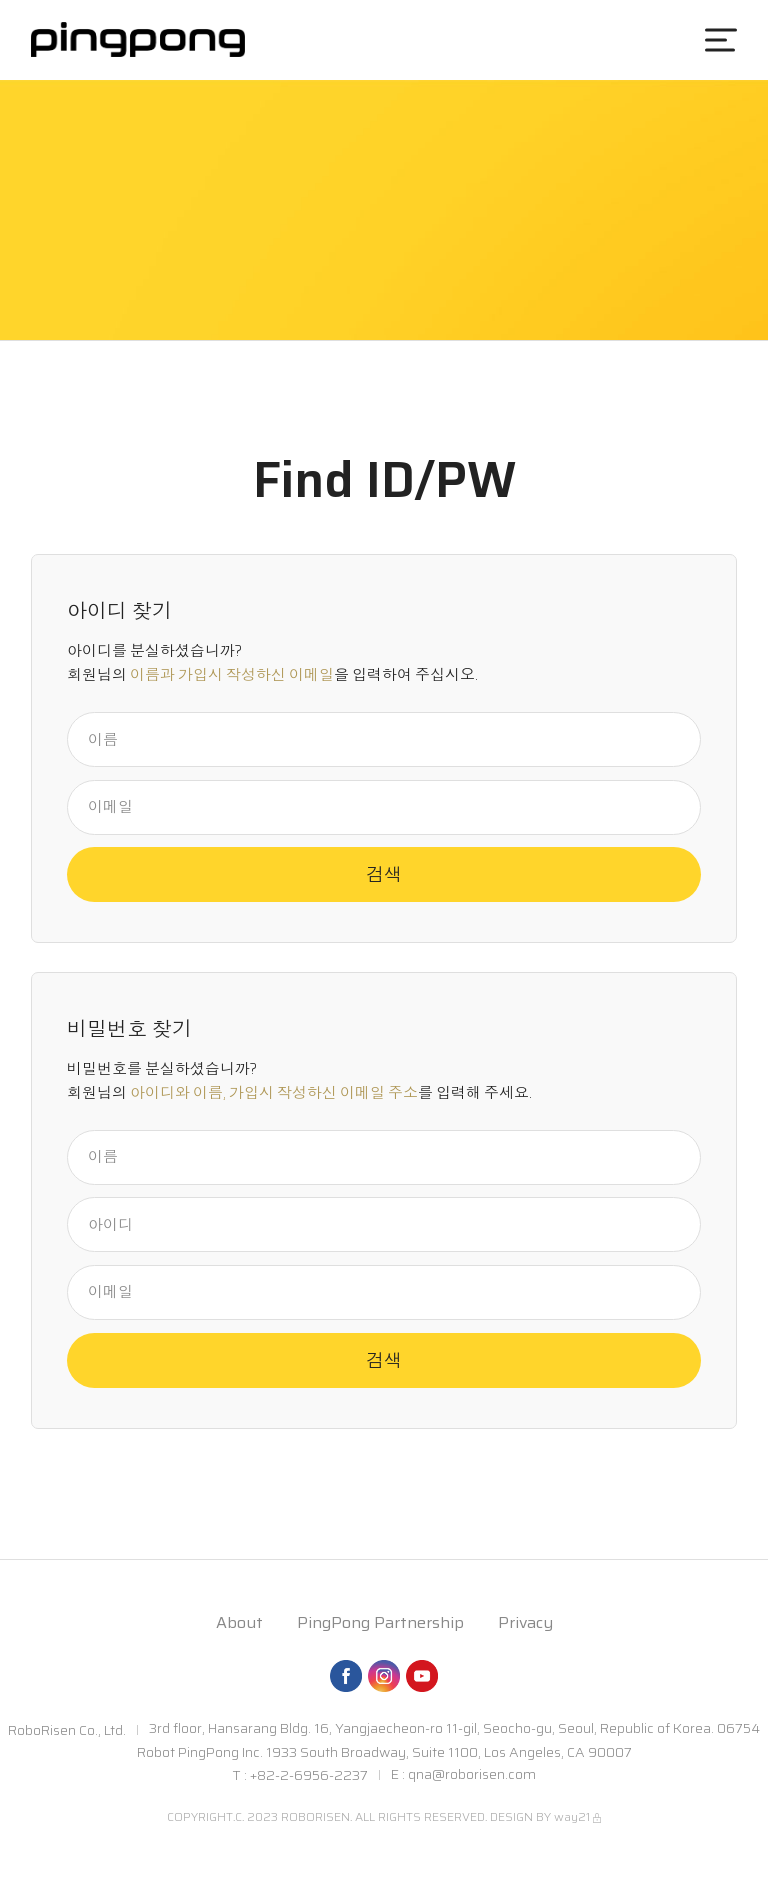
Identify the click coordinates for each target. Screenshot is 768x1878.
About (239, 1622)
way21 (572, 1816)
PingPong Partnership (380, 1622)
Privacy (525, 1622)
